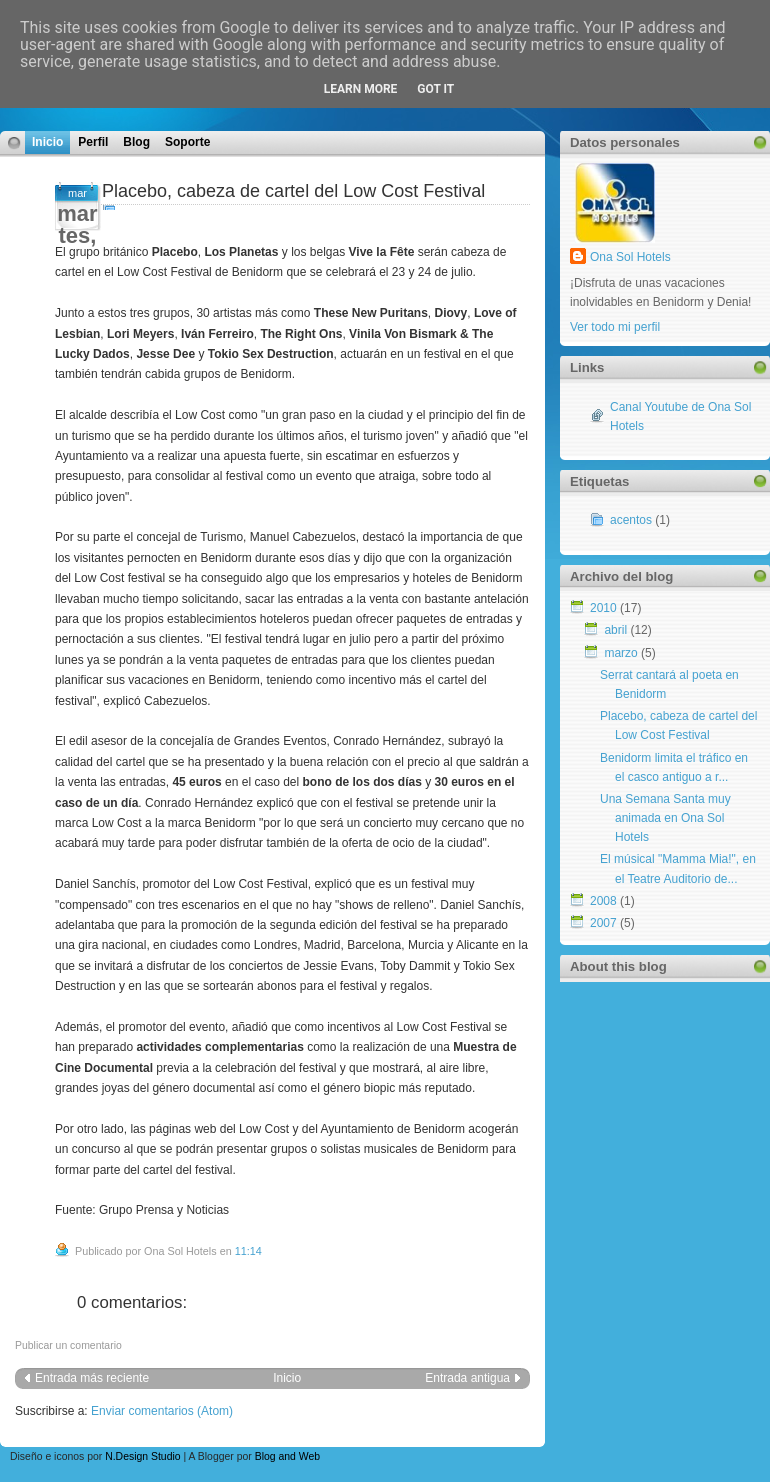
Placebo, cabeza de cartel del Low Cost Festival (293, 191)
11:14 (248, 1251)
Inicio (47, 142)
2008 (603, 901)
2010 (603, 608)
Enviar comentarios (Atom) (162, 1411)
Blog (136, 142)
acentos (631, 520)
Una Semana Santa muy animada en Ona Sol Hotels (665, 818)
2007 (603, 923)
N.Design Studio (142, 1456)
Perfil (93, 142)
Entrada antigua (467, 1378)
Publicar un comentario (68, 1345)
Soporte (187, 142)
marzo (620, 653)
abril (615, 630)
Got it (435, 89)
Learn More (361, 89)
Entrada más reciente (92, 1378)
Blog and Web (287, 1456)
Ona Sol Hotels (630, 257)
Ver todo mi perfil (615, 327)
